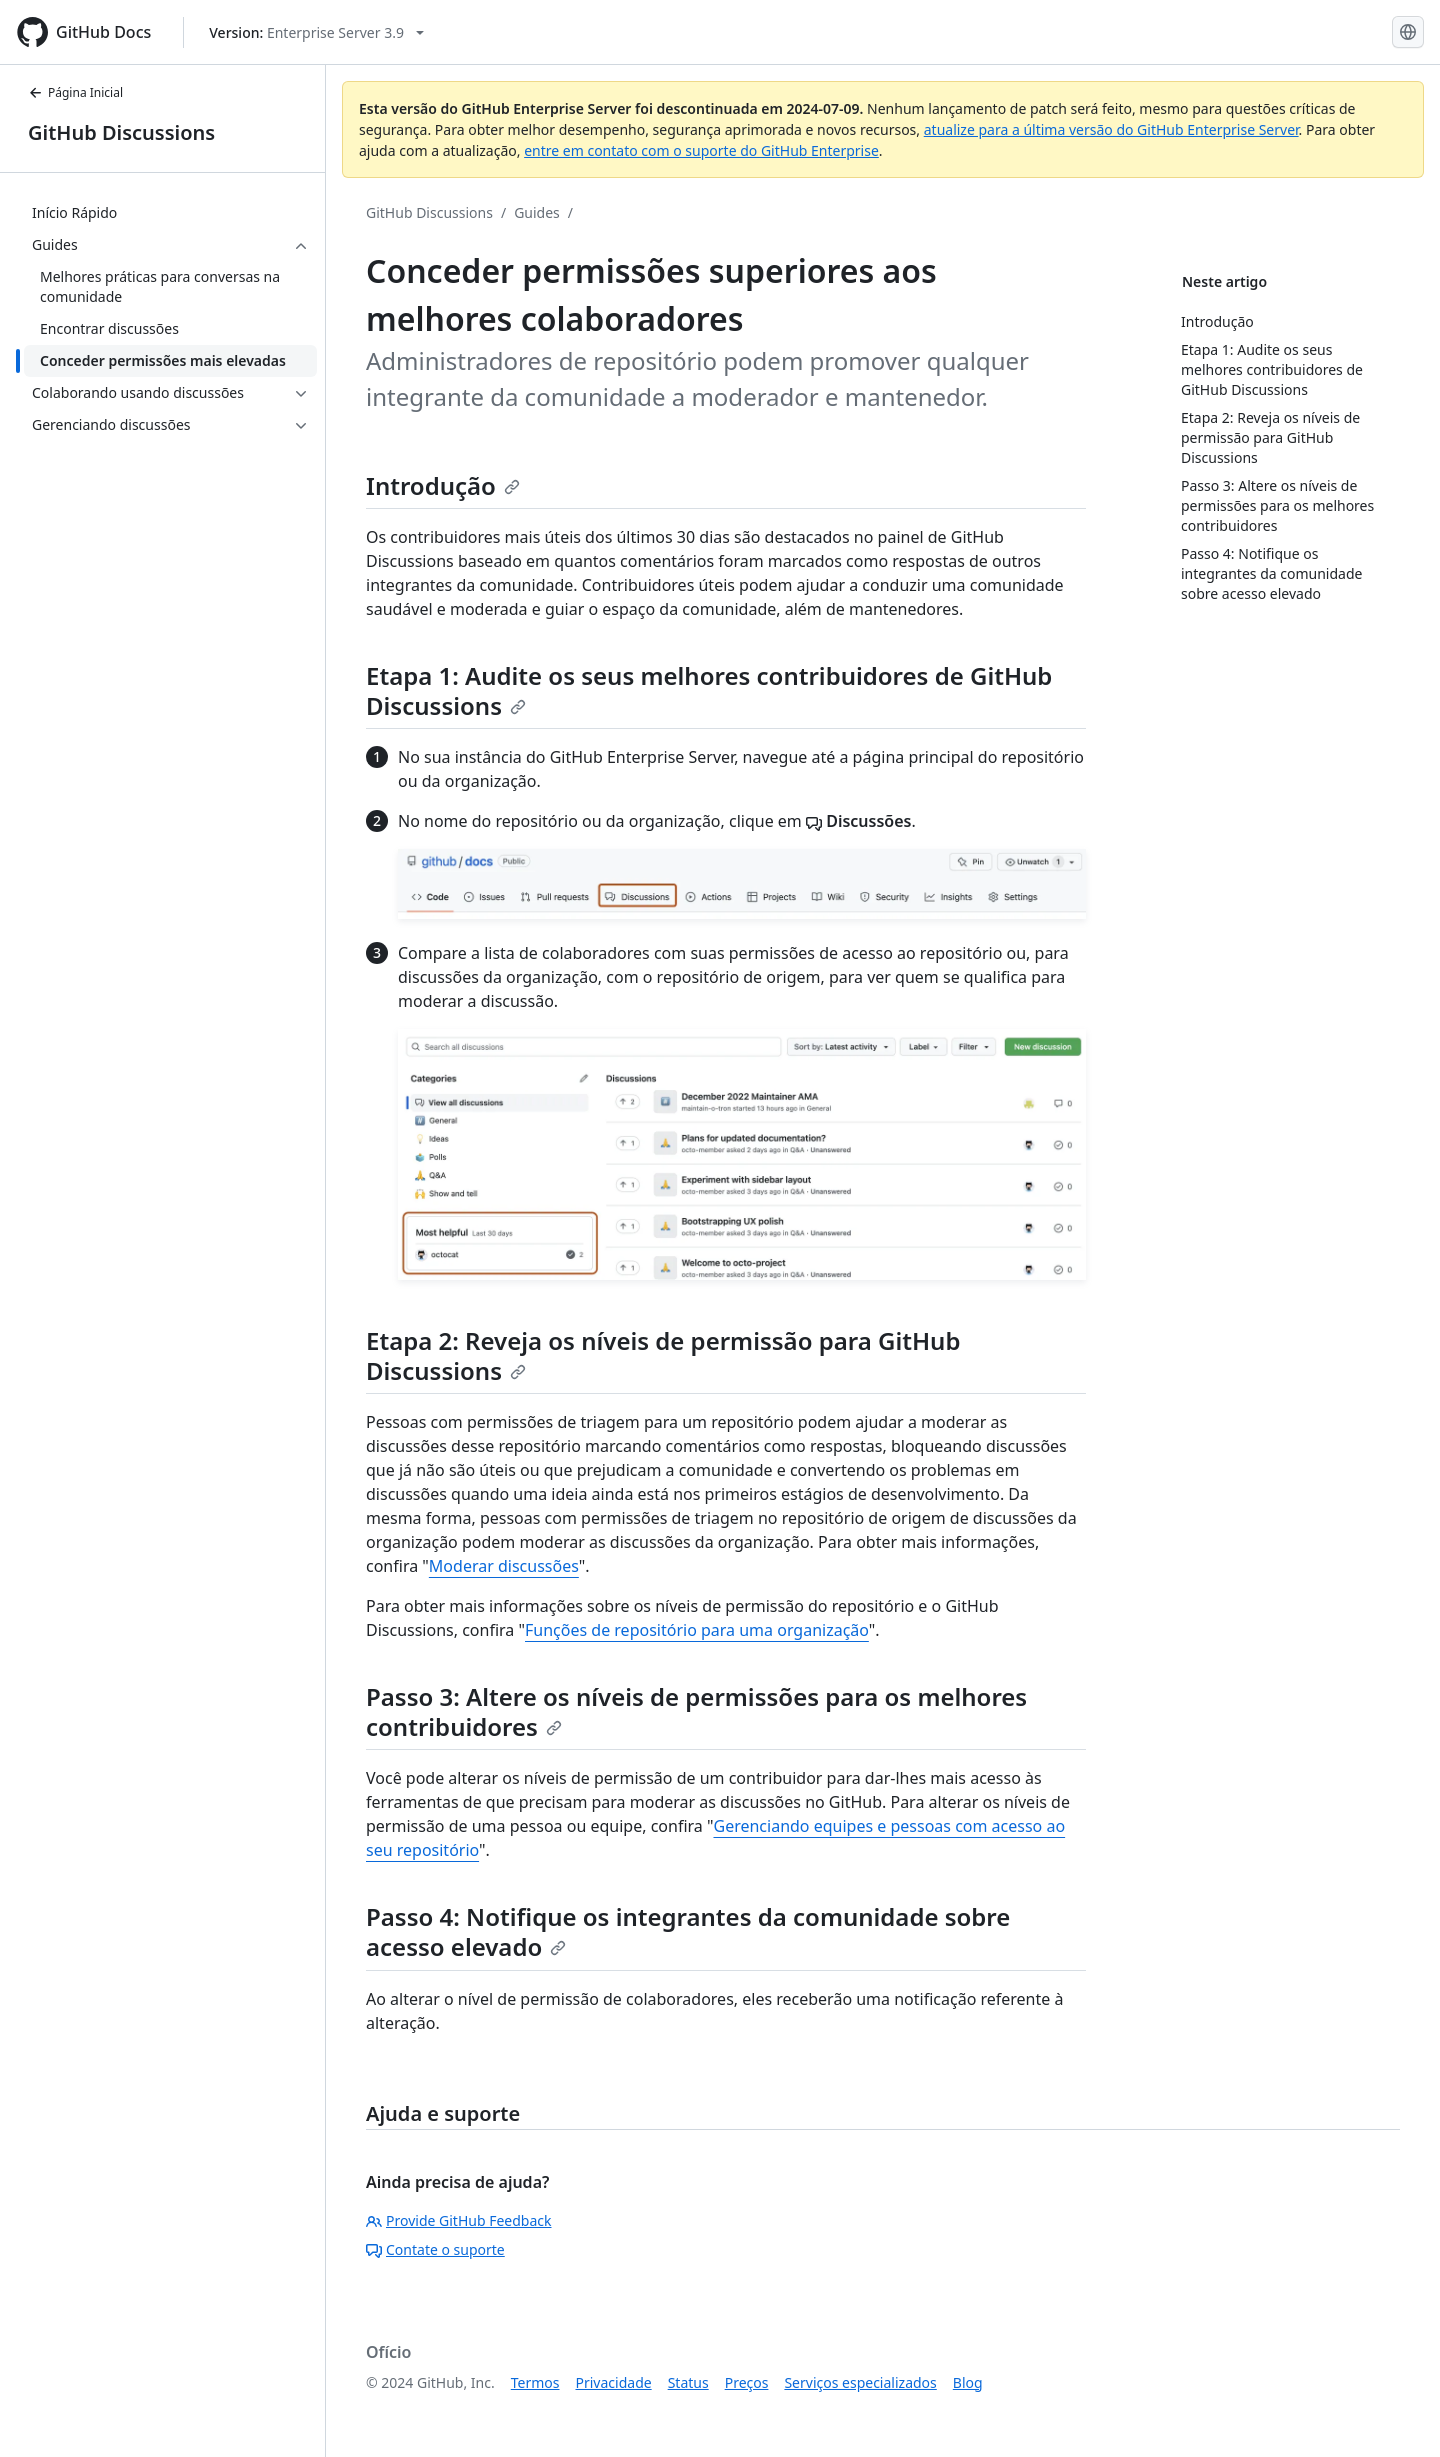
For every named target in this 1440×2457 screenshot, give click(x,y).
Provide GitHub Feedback (459, 2220)
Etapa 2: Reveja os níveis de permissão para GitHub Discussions (663, 1355)
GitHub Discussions (121, 132)
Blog (968, 2382)
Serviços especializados (860, 2382)
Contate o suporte (435, 2249)
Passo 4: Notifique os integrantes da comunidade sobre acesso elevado (688, 1931)
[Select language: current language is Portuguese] (1408, 32)
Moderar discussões (504, 1566)
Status (688, 2382)
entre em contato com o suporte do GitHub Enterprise (701, 150)
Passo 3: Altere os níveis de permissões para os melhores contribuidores (696, 1711)
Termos (535, 2382)
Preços (747, 2382)
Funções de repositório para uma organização (697, 1630)
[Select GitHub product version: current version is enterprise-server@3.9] (316, 32)
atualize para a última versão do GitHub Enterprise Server (1111, 129)
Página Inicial (75, 92)
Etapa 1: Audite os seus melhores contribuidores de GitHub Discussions (709, 690)
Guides (537, 212)
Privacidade (614, 2382)
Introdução (443, 485)
